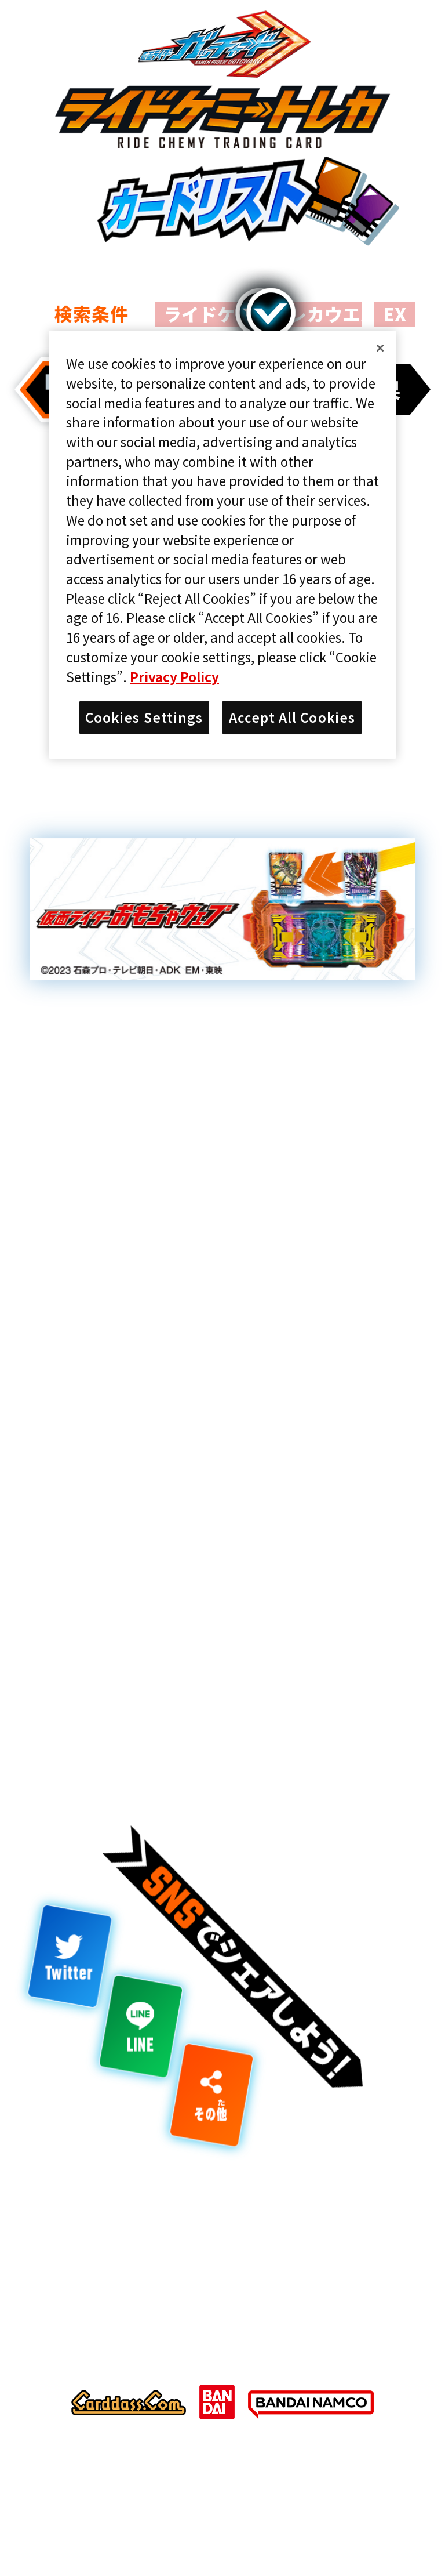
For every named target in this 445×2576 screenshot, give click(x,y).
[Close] (380, 348)
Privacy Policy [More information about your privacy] (174, 676)
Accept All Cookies (292, 717)
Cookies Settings (144, 717)
